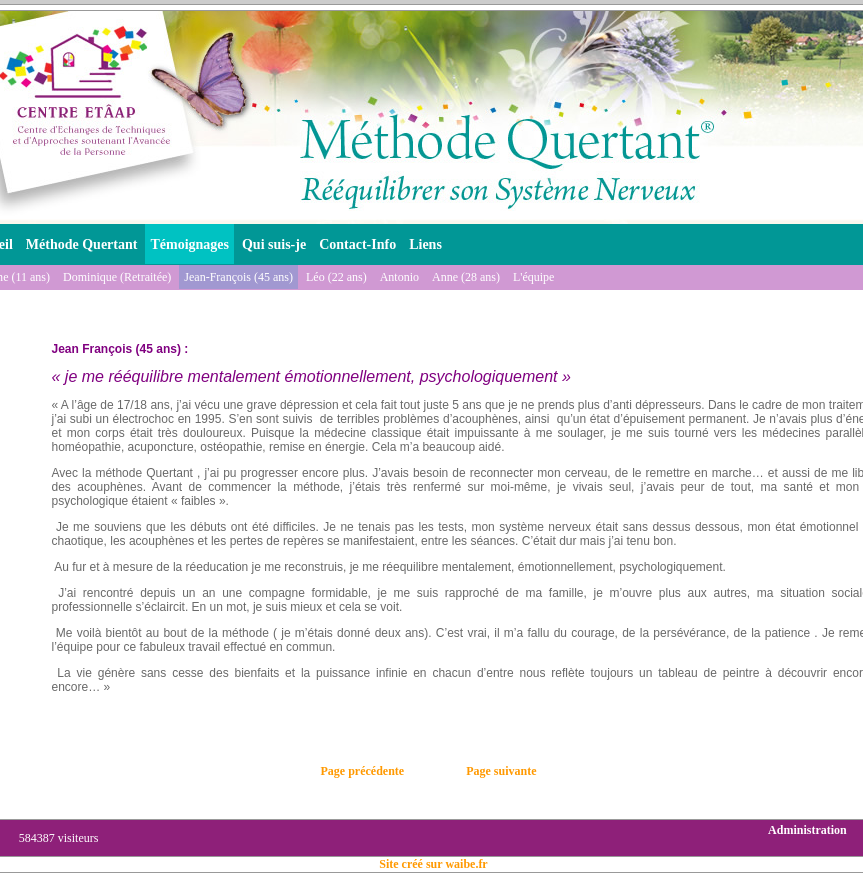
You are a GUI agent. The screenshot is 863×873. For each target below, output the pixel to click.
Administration (807, 830)
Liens (425, 244)
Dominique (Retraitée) (117, 277)
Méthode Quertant (82, 244)
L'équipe (533, 277)
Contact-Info (357, 244)
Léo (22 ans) (336, 277)
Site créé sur (433, 864)
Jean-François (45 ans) (238, 277)
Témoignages (189, 244)
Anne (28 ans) (466, 277)
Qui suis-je (274, 244)
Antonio (399, 277)
